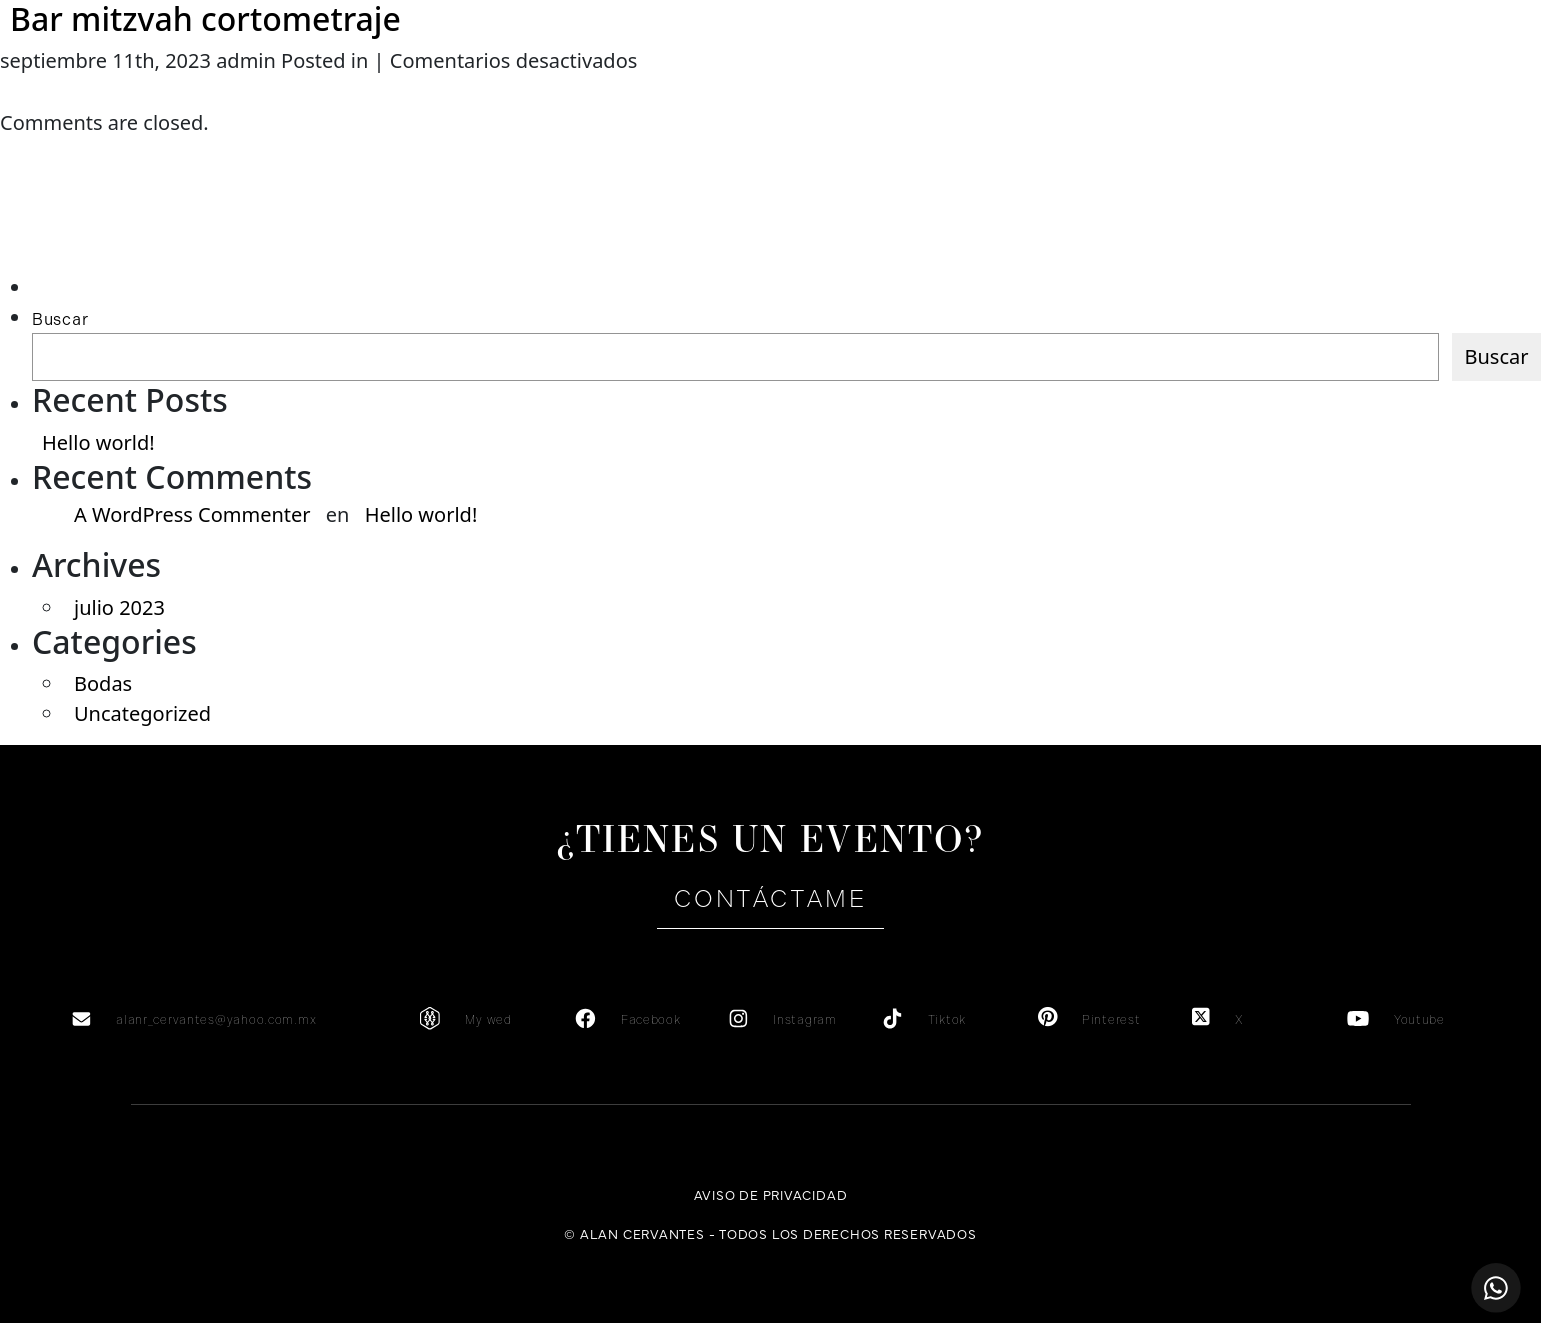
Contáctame (770, 898)
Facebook (651, 1020)
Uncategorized (142, 713)
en (1432, 90)
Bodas (103, 683)
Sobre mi (260, 90)
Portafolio (1107, 90)
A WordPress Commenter (192, 514)
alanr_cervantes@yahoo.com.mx (216, 1020)
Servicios (433, 90)
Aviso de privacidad (771, 1194)
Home (86, 90)
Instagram (804, 1020)
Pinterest (1111, 1020)
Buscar (60, 319)
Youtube (1419, 1020)
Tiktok (947, 1020)
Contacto (1281, 90)
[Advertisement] (126, 232)
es (1394, 90)
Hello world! (98, 442)
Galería (930, 90)
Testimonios (607, 90)
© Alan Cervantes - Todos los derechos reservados (770, 1233)
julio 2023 (119, 607)
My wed (488, 1020)
